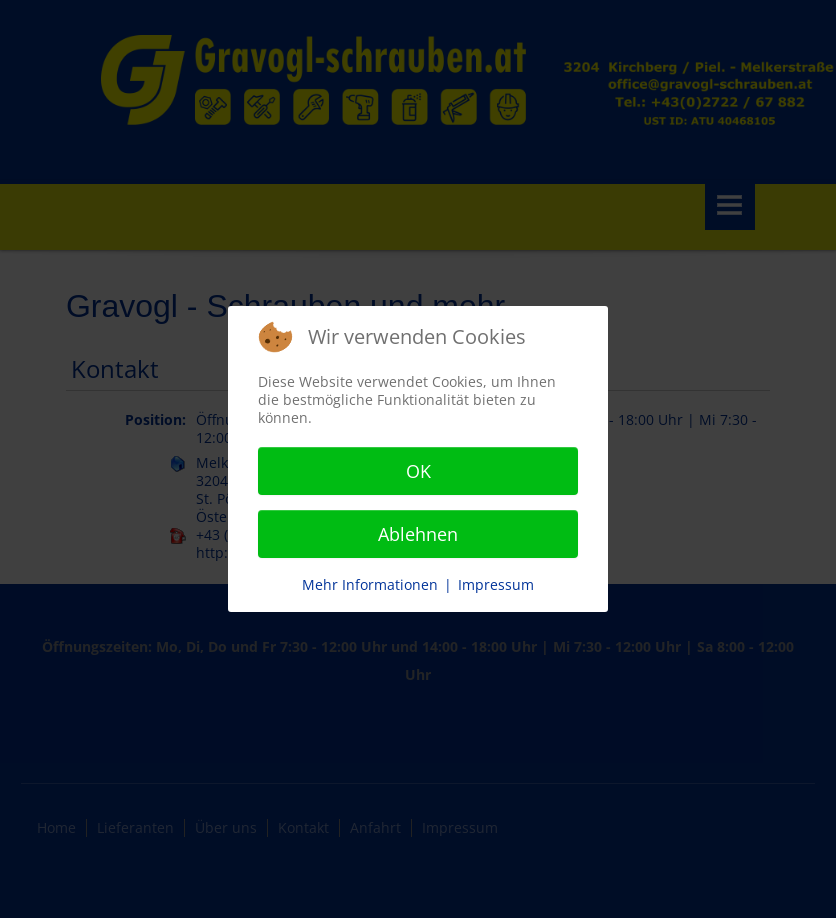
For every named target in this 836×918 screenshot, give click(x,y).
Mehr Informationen (370, 584)
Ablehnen (418, 534)
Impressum (496, 584)
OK (418, 471)
